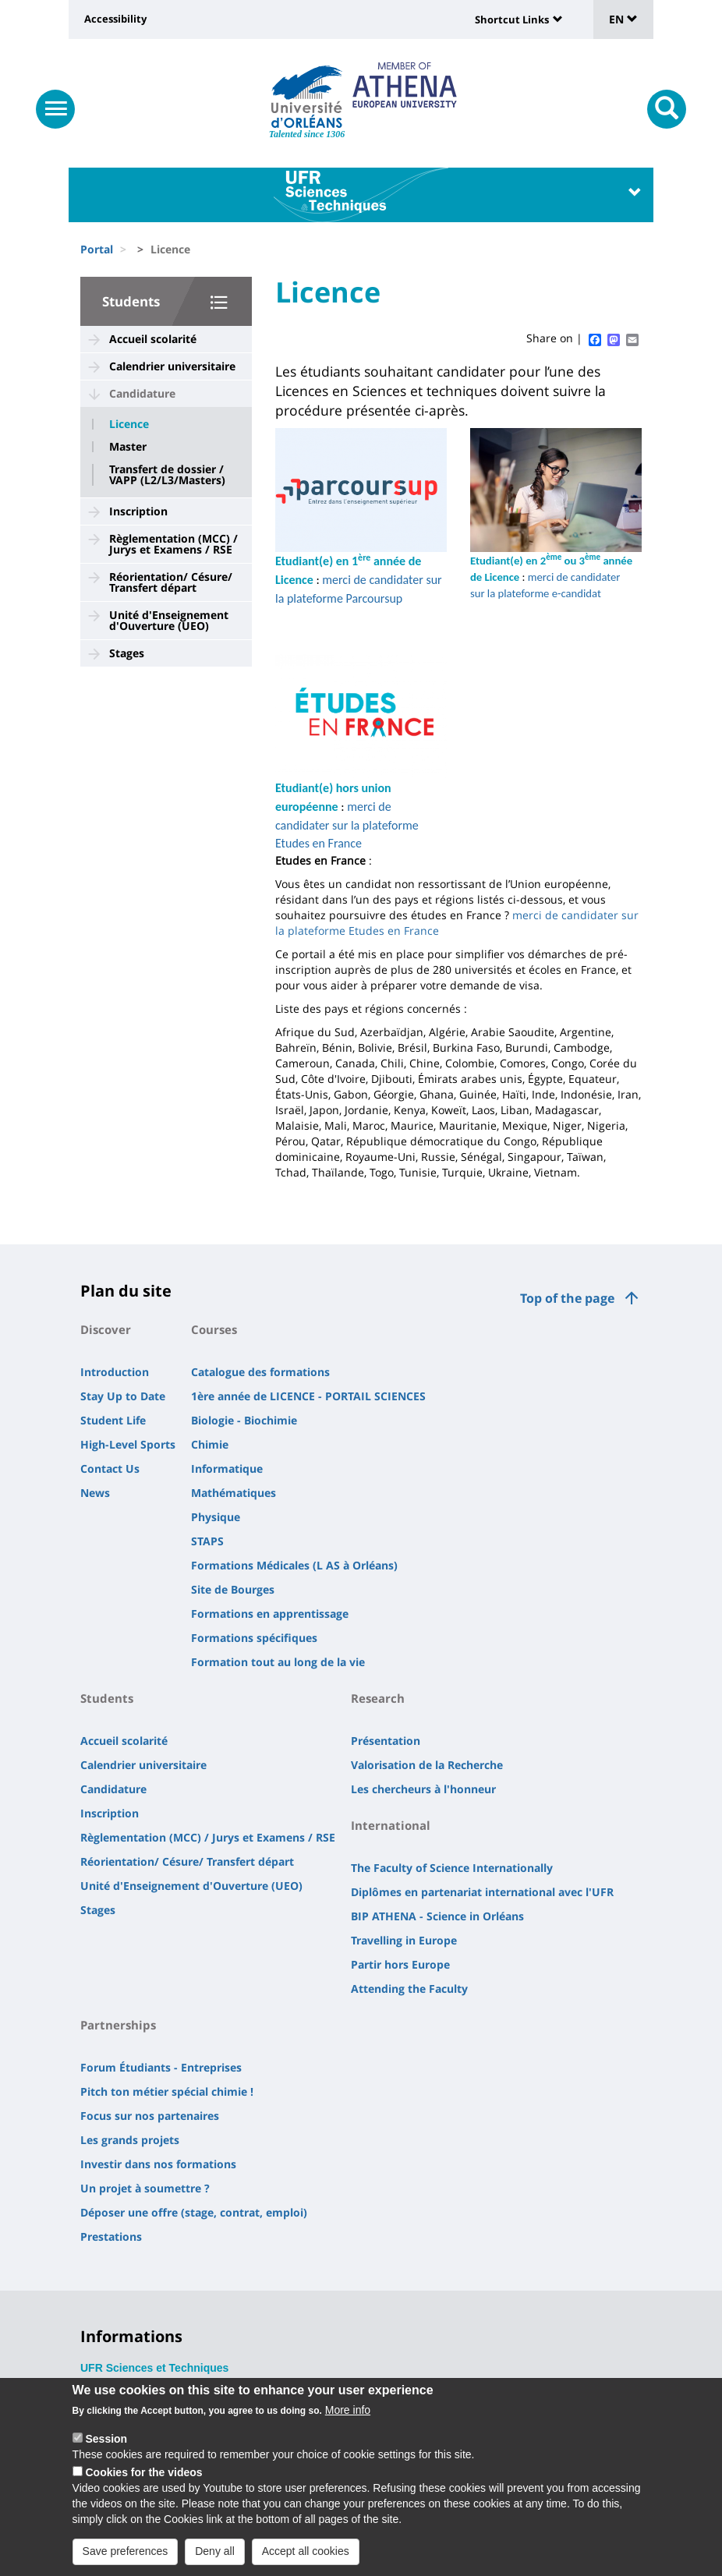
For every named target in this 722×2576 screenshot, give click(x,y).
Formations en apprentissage (270, 1613)
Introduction (114, 1371)
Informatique (227, 1468)
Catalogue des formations (260, 1371)
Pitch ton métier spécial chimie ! (166, 2091)
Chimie (209, 1444)
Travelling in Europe (404, 1940)
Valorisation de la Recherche (427, 1764)
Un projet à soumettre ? (145, 2188)
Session (106, 2445)
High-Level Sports (127, 1444)
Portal (96, 249)
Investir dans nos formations (158, 2164)
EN (623, 19)
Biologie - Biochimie (244, 1420)
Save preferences (125, 2557)
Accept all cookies (305, 2557)
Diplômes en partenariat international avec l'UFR (482, 1891)
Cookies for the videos (143, 2478)
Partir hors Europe (400, 1964)
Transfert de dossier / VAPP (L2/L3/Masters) (167, 475)
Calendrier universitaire (172, 366)
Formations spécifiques (254, 1637)
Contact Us (110, 1468)
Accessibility (115, 19)
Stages (126, 653)
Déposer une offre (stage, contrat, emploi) (193, 2212)
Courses (214, 1329)
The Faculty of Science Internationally (452, 1867)
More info (347, 2416)
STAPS (207, 1541)
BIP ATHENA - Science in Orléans (437, 1916)
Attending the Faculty (409, 1988)
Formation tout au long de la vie (278, 1661)
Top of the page (567, 1298)
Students (131, 301)
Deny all (215, 2557)
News (95, 1492)
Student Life (113, 1420)
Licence (129, 424)
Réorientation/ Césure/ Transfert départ (170, 582)
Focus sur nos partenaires (149, 2115)
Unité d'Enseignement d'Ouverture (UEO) (168, 620)
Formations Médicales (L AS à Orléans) (294, 1565)
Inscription (138, 511)
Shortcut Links (512, 19)
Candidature (142, 393)
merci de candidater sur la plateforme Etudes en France (347, 825)
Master (128, 446)
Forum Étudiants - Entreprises (161, 2067)
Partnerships (118, 2025)
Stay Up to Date (122, 1396)
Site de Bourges (232, 1589)
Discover (105, 1329)
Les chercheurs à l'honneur (423, 1789)
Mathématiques (233, 1492)
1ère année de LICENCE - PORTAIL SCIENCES (308, 1396)
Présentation (385, 1740)
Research (378, 1698)
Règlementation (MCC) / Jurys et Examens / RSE (173, 544)
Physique (215, 1516)
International (390, 1825)
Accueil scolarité (152, 338)
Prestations (111, 2236)
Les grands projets (129, 2139)
